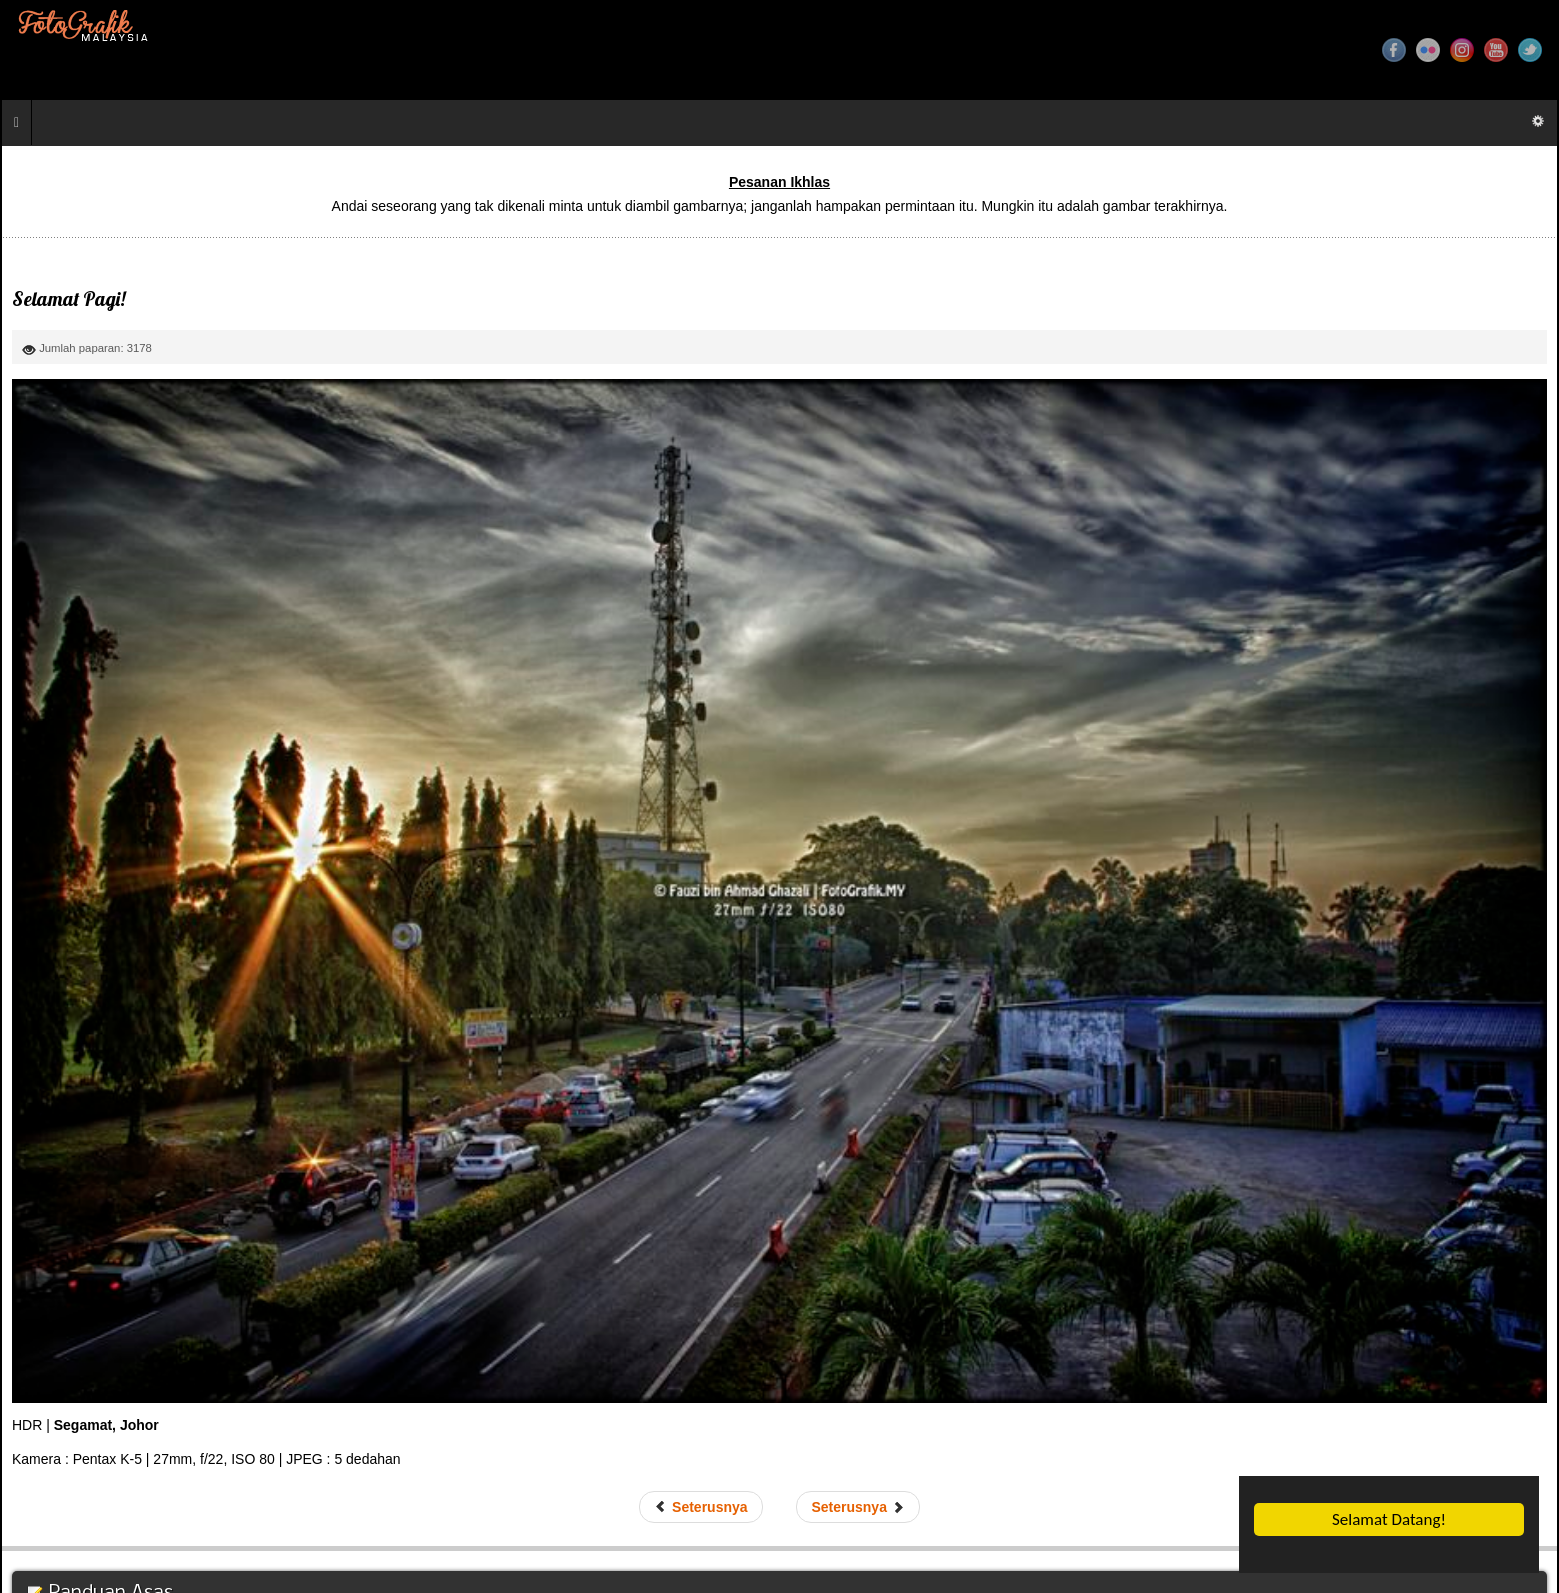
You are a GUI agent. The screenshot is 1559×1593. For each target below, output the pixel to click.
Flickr (1428, 50)
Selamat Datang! (1389, 1519)
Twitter (1530, 50)
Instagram (1462, 50)
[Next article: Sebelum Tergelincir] (857, 1507)
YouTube (1496, 50)
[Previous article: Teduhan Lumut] (700, 1507)
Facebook (1394, 50)
